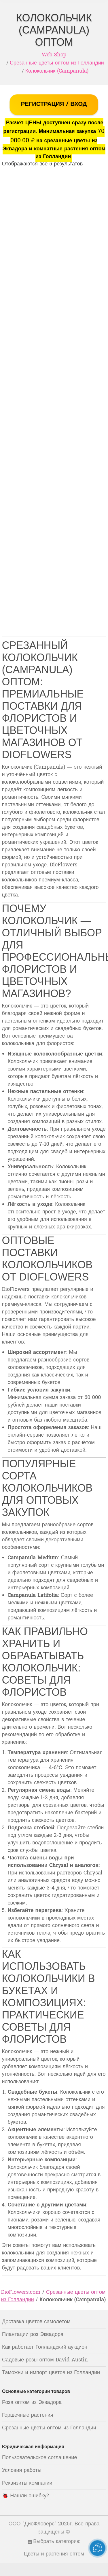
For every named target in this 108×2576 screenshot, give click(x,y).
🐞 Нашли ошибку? (25, 2496)
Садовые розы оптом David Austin (45, 2360)
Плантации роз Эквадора (32, 2335)
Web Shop (54, 55)
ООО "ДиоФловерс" (32, 2524)
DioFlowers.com (21, 2292)
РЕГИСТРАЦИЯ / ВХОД (54, 104)
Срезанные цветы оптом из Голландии (57, 63)
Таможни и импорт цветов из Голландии (51, 2373)
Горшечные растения (27, 2415)
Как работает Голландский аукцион (44, 2347)
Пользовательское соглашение (39, 2458)
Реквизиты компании (27, 2483)
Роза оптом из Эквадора (32, 2403)
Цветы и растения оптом (54, 2554)
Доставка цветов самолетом (36, 2322)
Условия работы (21, 2470)
